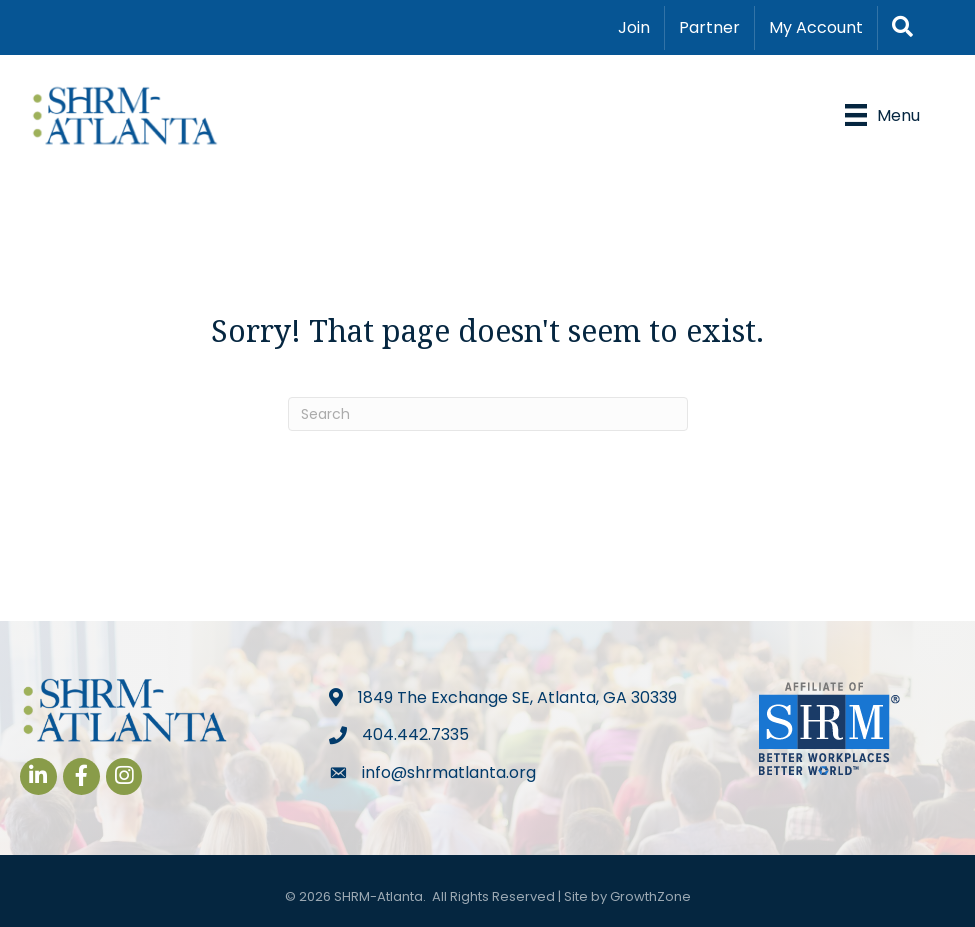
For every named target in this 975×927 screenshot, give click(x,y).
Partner (709, 27)
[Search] (488, 414)
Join (634, 27)
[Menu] (882, 115)
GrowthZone (650, 896)
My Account (816, 27)
